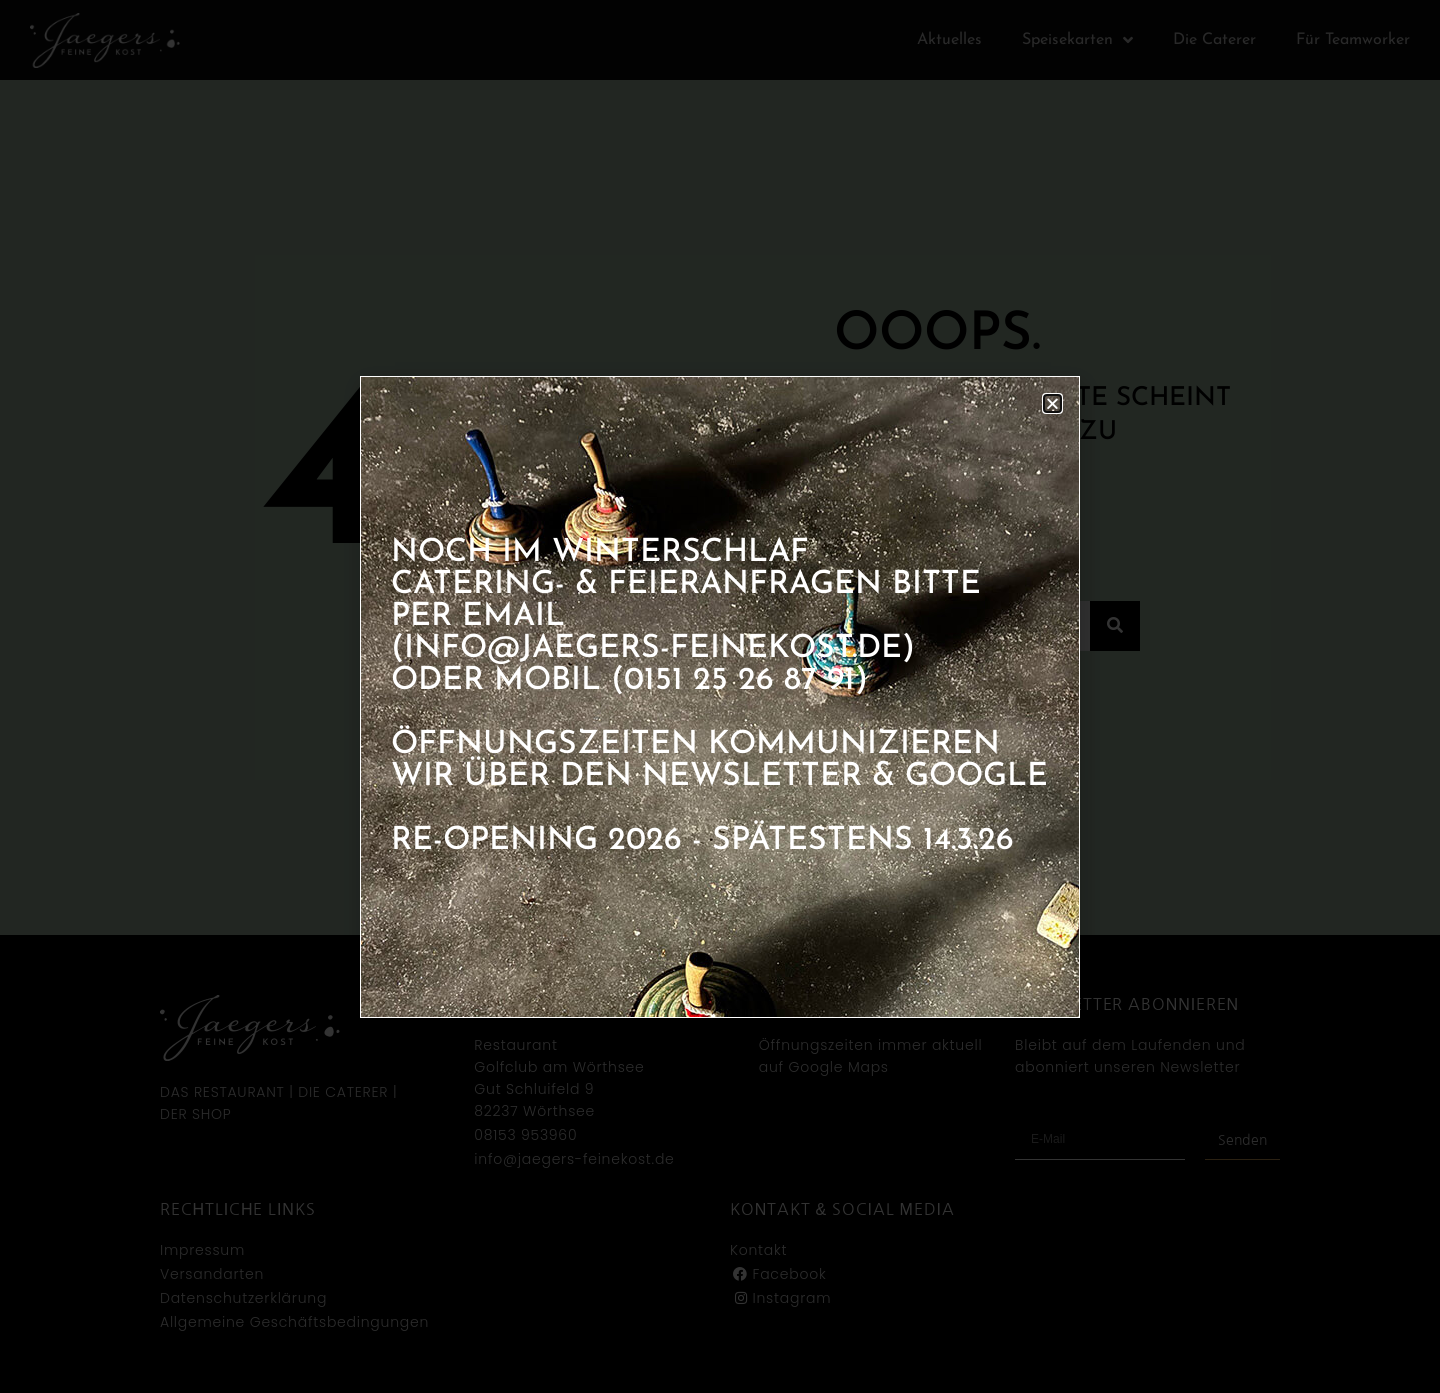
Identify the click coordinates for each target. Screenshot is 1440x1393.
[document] (720, 696)
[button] (1052, 403)
